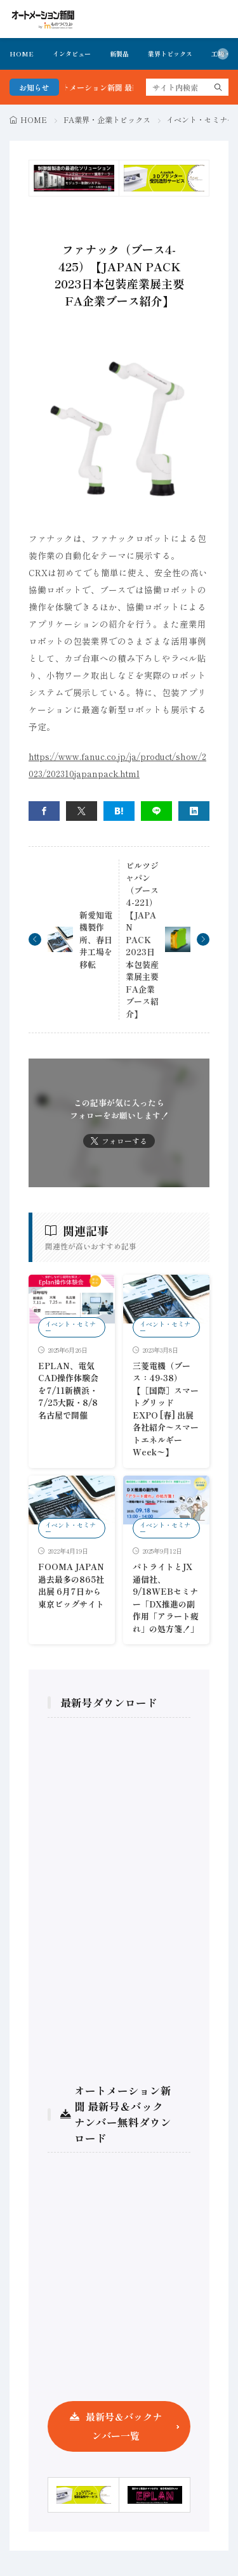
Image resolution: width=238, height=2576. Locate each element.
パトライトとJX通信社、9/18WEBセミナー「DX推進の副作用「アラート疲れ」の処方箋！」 (166, 1598)
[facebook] (44, 811)
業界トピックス (170, 53)
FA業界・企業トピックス (106, 119)
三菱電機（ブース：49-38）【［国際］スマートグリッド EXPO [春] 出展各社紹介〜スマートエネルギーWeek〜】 (166, 1409)
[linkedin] (193, 811)
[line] (156, 811)
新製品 (119, 53)
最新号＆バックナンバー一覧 (124, 2426)
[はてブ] (119, 811)
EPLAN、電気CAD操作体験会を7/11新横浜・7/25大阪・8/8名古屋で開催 (68, 1390)
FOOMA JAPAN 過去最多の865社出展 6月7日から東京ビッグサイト (71, 1585)
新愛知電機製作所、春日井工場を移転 (95, 939)
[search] (218, 87)
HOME (22, 53)
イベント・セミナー (200, 119)
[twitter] (81, 811)
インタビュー (72, 53)
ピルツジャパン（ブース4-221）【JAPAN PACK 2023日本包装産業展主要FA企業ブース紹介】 (142, 940)
